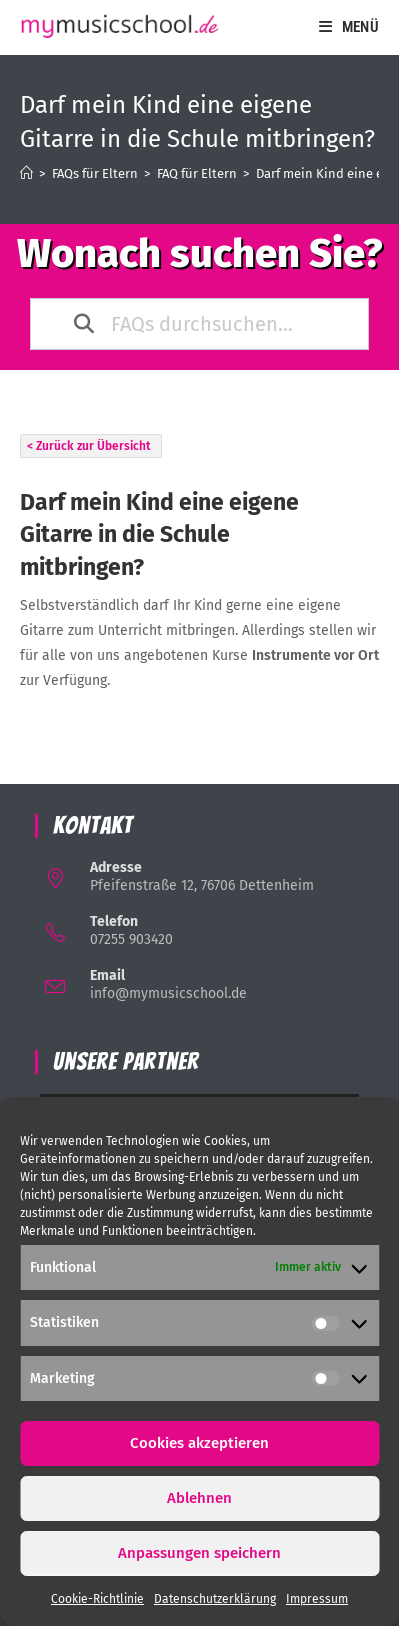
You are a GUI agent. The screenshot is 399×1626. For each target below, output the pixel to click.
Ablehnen (199, 1498)
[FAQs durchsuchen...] (202, 324)
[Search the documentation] (85, 324)
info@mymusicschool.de (168, 993)
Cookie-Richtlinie (97, 1599)
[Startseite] (26, 173)
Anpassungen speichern (199, 1553)
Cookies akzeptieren (199, 1443)
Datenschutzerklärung (215, 1599)
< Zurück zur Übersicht (89, 446)
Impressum (317, 1599)
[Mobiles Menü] (349, 27)
